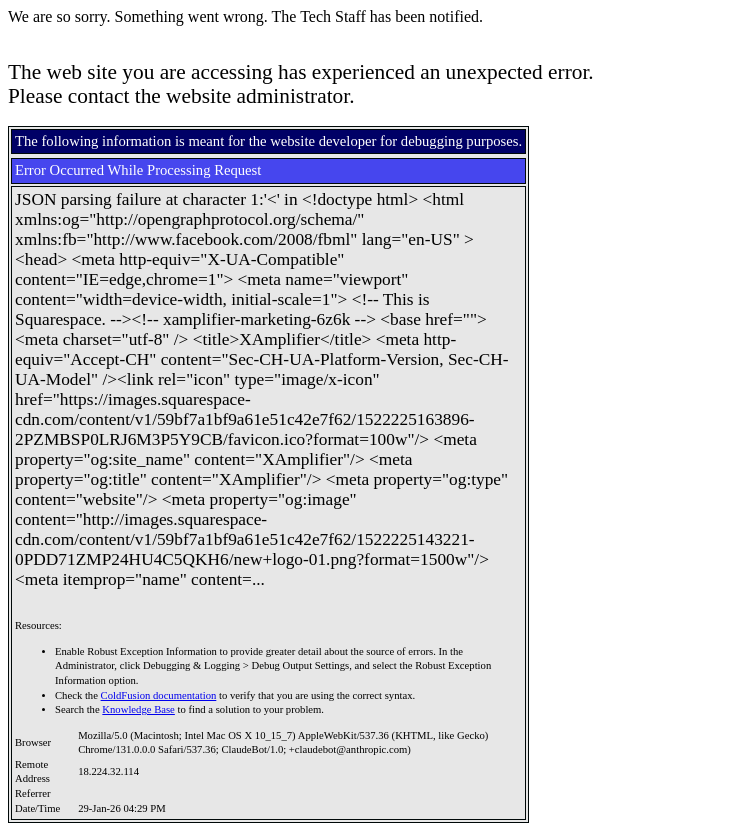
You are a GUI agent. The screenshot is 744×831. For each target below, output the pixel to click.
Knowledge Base (138, 709)
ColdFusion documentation (159, 695)
